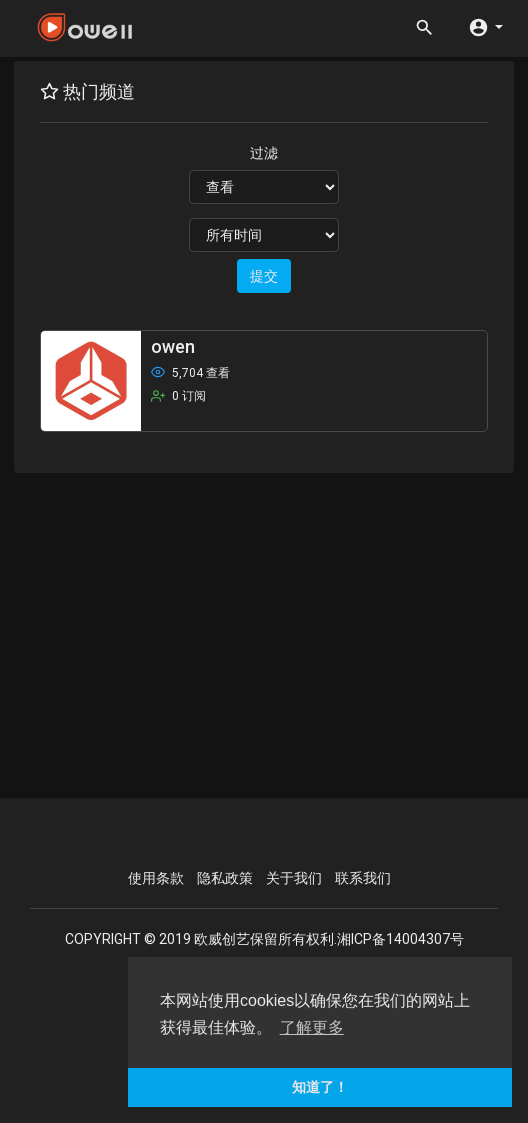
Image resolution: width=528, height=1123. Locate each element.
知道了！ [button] (320, 1087)
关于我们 (294, 878)
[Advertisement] (271, 632)
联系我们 (363, 878)
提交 (264, 276)
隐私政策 (225, 878)
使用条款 (156, 878)
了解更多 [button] (312, 1027)
